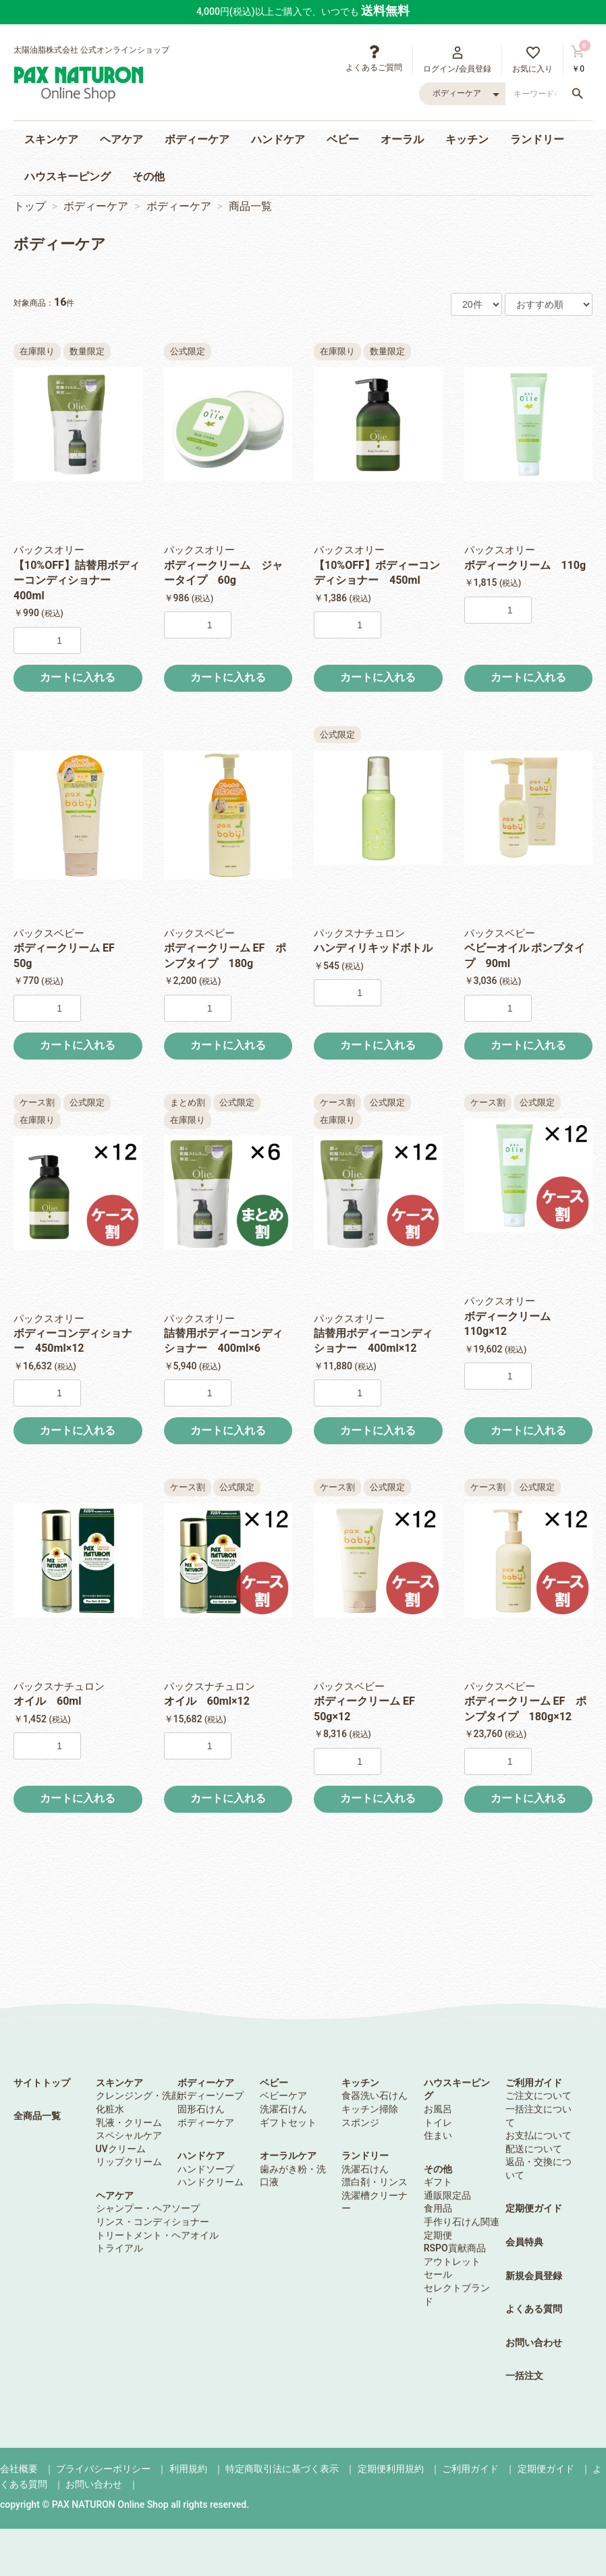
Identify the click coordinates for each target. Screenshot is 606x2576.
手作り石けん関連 (461, 2221)
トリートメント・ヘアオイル (157, 2235)
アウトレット (452, 2261)
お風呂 (438, 2109)
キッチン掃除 (369, 2109)
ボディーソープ (210, 2095)
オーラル (402, 139)
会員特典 (524, 2242)
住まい (438, 2135)
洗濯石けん (283, 2109)
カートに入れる (77, 677)
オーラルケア (288, 2155)
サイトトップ (41, 2082)
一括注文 (524, 2375)
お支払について (538, 2135)
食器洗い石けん (374, 2095)
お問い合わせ (533, 2342)
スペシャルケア (129, 2135)
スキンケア (51, 139)
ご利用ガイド (533, 2082)
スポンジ (360, 2122)
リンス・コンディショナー (152, 2221)
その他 (148, 176)
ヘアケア (121, 139)
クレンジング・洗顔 (138, 2095)
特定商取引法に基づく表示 (282, 2468)
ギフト (438, 2181)
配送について (533, 2148)
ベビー (343, 139)
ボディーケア (197, 139)
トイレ (438, 2122)
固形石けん (201, 2109)
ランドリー (537, 139)
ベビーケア (283, 2095)
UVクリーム (121, 2148)
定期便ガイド (533, 2208)
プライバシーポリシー (103, 2468)
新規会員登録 (533, 2275)
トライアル (119, 2248)
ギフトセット (288, 2122)
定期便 (438, 2235)
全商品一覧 (37, 2115)
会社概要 (19, 2468)
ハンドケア (278, 139)
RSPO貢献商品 (455, 2248)
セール (438, 2274)
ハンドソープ (205, 2169)
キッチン (467, 139)
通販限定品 (447, 2195)
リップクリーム (129, 2161)
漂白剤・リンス (374, 2181)
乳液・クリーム (129, 2122)
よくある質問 (533, 2308)
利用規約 (188, 2468)
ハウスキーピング (67, 176)
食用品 (438, 2208)
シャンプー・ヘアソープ (148, 2208)
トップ (29, 206)
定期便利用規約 (391, 2468)
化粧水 (110, 2109)
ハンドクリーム (210, 2181)
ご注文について (538, 2095)
